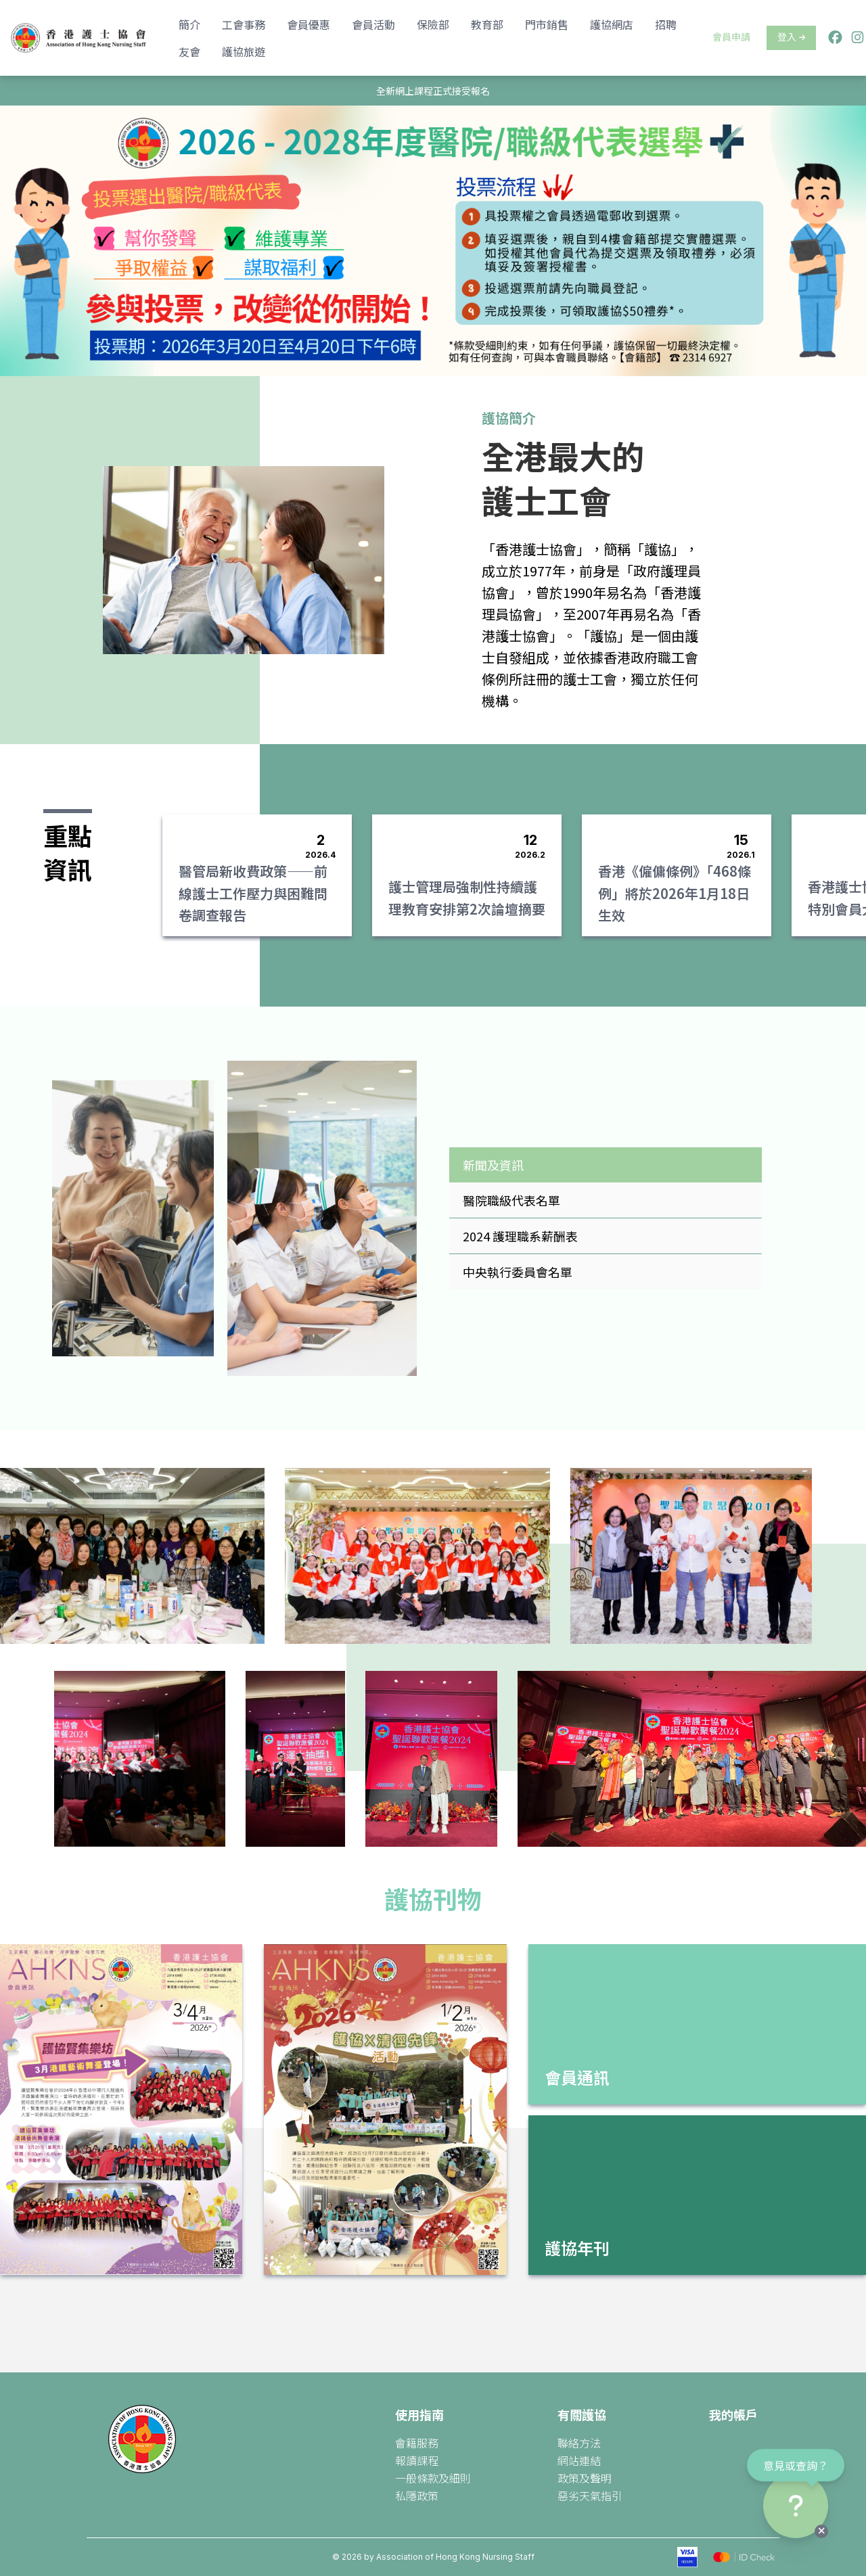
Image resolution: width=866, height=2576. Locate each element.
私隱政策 (416, 2495)
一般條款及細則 (433, 2478)
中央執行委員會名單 (517, 1272)
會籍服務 (416, 2443)
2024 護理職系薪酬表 (520, 1236)
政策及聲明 (584, 2478)
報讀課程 (416, 2460)
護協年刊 (577, 2247)
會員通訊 (577, 2077)
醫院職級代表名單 (511, 1200)
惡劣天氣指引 (589, 2495)
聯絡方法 (579, 2443)
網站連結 (579, 2460)
